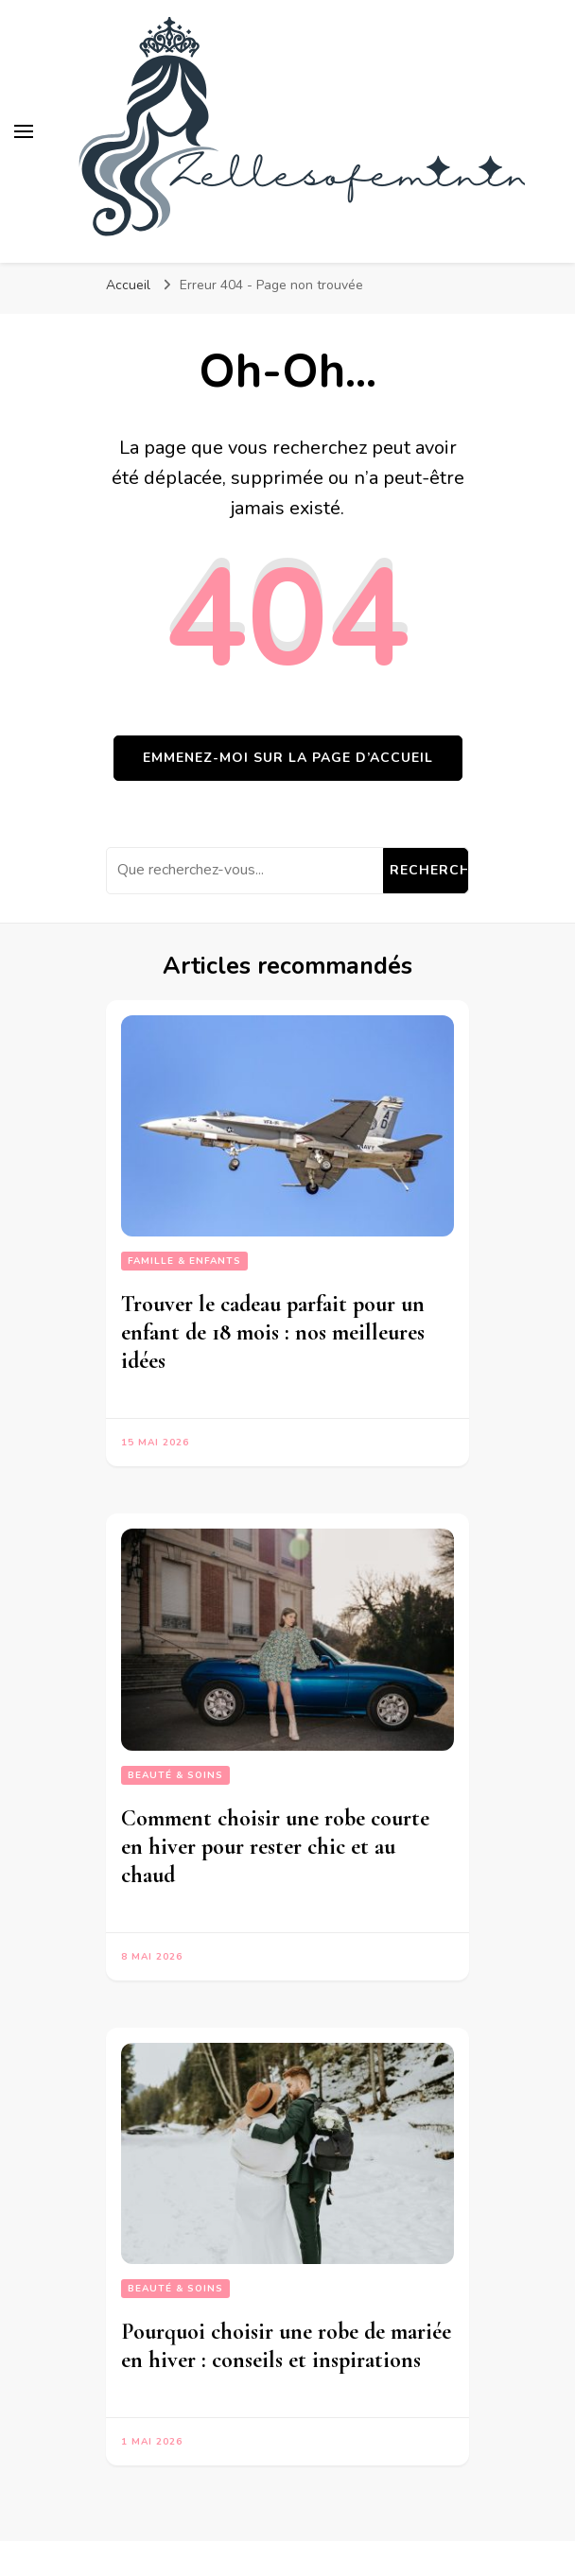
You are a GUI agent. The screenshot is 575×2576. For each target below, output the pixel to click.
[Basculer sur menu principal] (23, 131)
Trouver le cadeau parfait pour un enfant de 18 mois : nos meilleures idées (273, 1332)
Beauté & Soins (175, 1775)
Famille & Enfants (184, 1261)
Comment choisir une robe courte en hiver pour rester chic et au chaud (275, 1847)
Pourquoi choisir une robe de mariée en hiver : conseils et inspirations (286, 2346)
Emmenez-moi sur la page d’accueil (288, 758)
